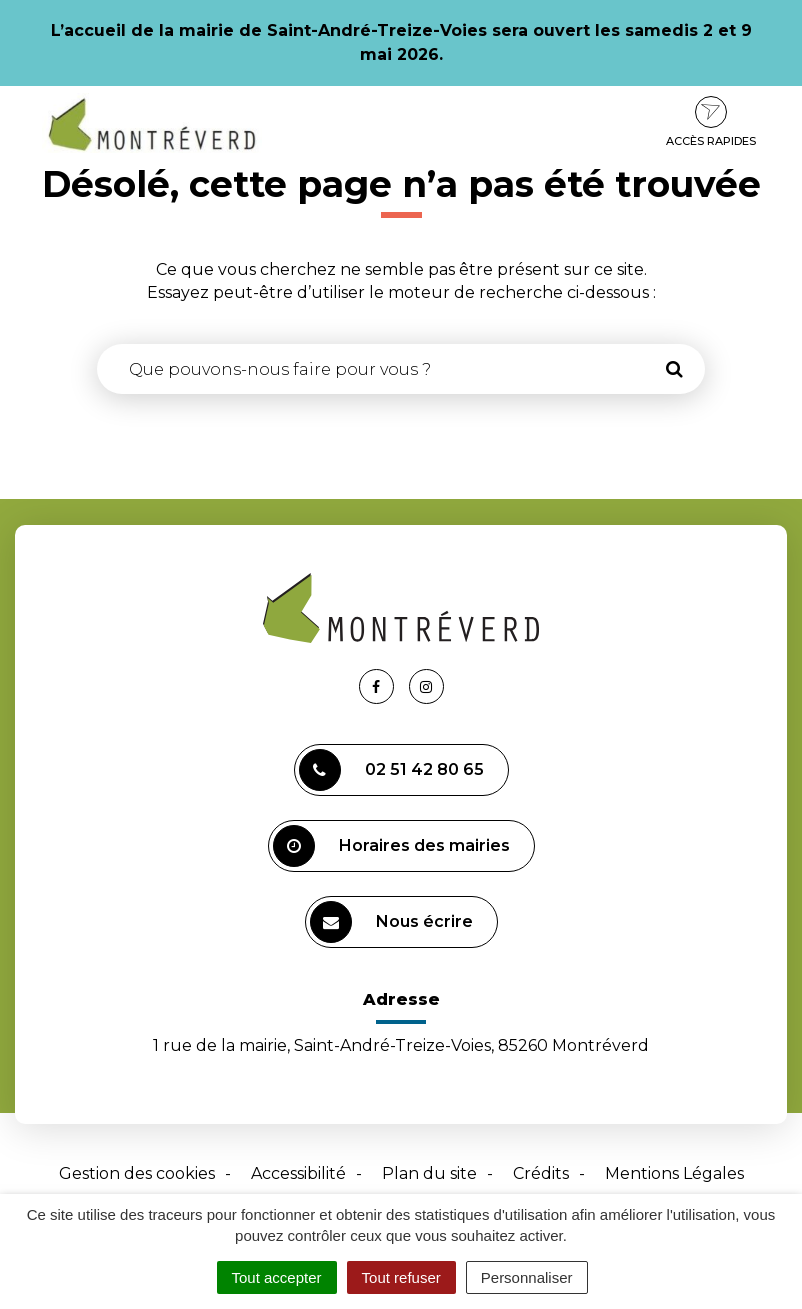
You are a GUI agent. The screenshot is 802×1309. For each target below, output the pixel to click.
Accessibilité (298, 1173)
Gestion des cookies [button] (137, 1173)
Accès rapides (711, 122)
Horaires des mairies (391, 846)
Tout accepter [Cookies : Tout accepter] (277, 1277)
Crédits (541, 1173)
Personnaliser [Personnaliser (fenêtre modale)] (527, 1277)
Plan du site (429, 1173)
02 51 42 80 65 (391, 770)
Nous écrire (391, 922)
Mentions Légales (674, 1173)
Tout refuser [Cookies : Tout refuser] (401, 1277)
